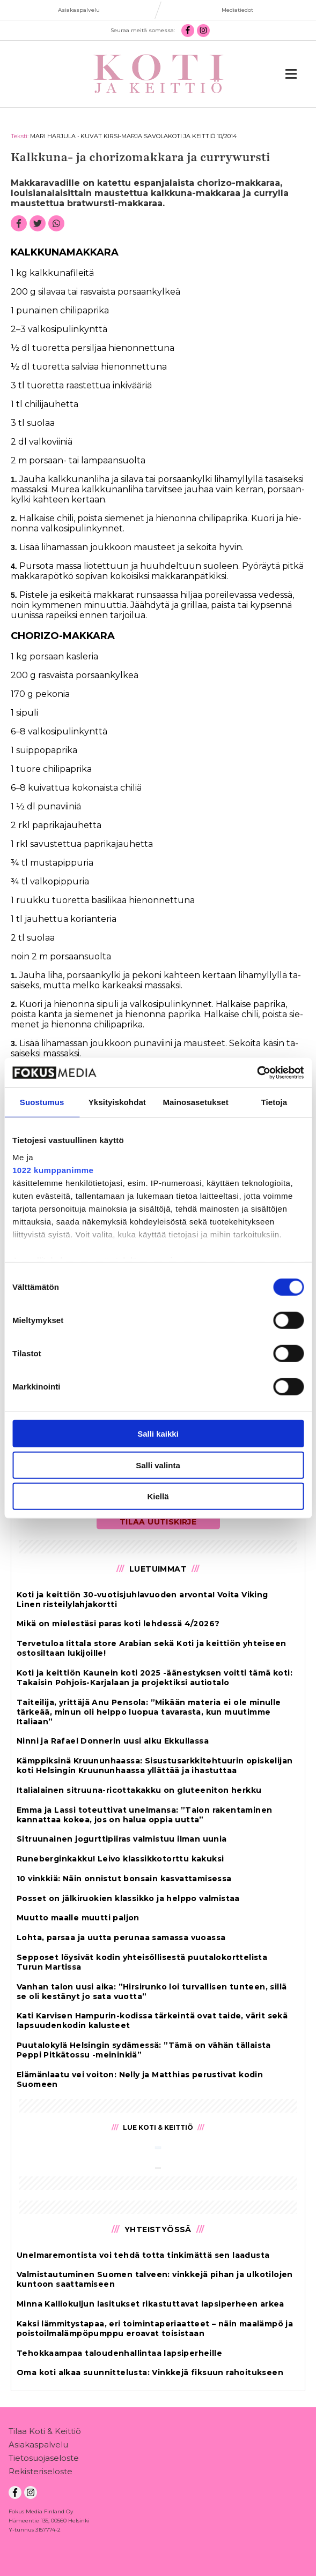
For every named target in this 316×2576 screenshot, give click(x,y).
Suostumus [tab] (42, 1102)
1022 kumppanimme (52, 1169)
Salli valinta (158, 1464)
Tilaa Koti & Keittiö (45, 2433)
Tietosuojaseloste (44, 2460)
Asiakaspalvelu (38, 2447)
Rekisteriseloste (40, 2473)
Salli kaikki (158, 1433)
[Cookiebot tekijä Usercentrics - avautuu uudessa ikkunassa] (257, 1072)
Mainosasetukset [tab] (195, 1102)
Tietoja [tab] (274, 1102)
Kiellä (157, 1496)
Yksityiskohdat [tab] (117, 1102)
